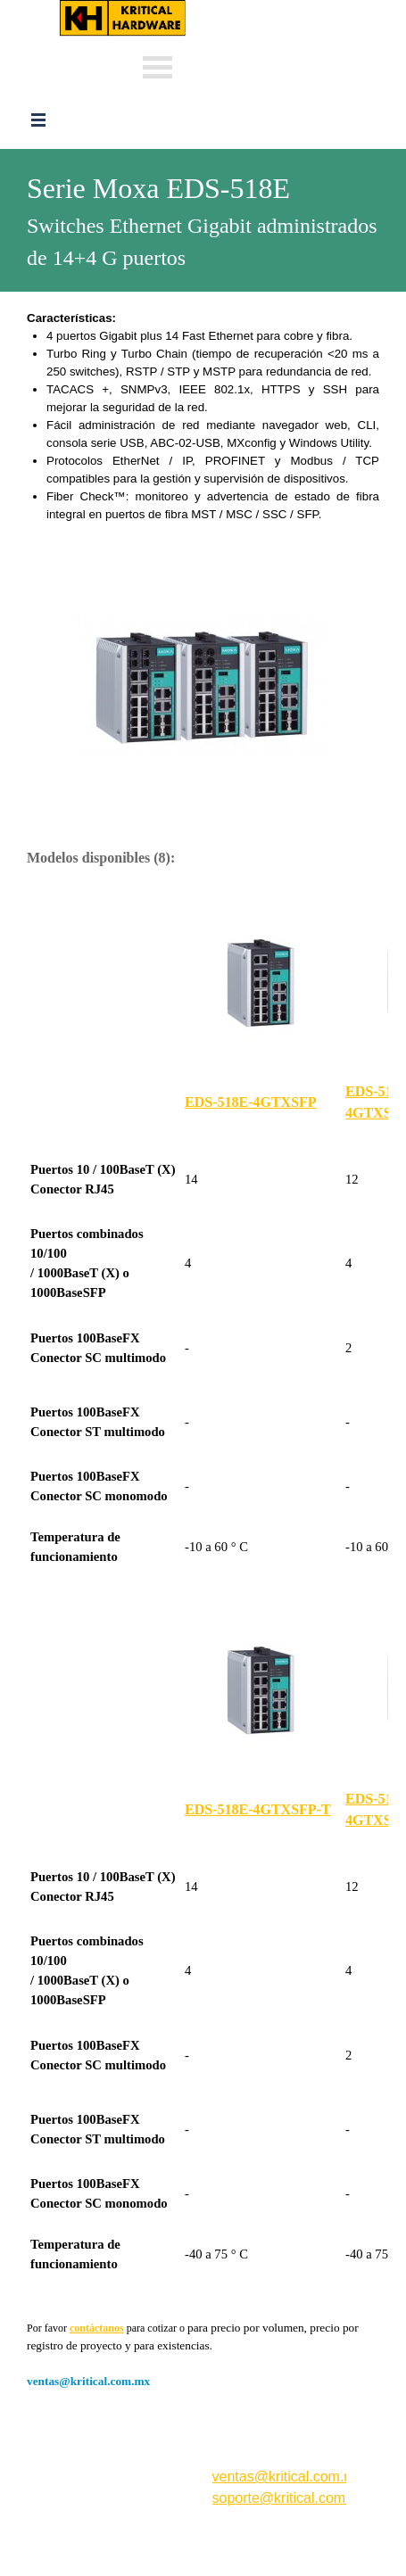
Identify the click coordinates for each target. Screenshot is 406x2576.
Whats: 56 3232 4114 (255, 37)
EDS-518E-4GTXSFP (251, 1102)
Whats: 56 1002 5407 (255, 64)
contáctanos (97, 2328)
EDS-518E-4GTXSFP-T (258, 1809)
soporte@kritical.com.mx (290, 2498)
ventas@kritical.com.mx (269, 8)
